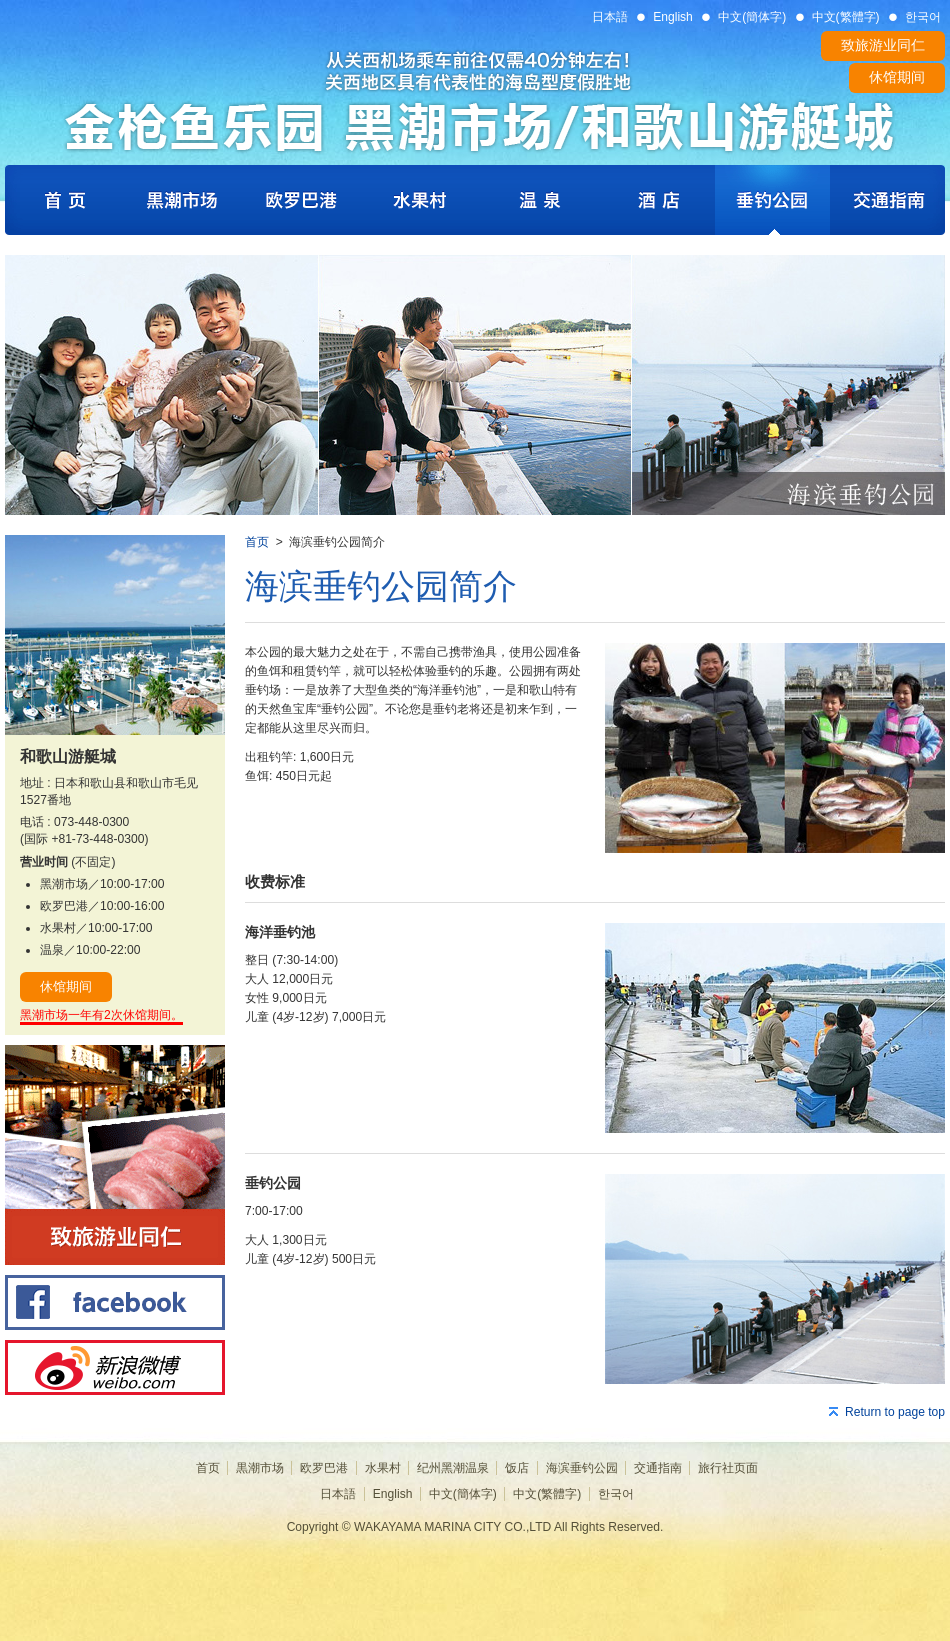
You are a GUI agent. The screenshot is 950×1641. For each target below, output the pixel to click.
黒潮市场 (260, 1468)
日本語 (610, 17)
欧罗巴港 (324, 1468)
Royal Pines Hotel (657, 200)
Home (62, 200)
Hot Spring (540, 200)
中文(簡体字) (752, 17)
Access (887, 200)
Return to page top (895, 1412)
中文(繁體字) (846, 17)
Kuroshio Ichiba (180, 200)
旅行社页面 (728, 1468)
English (673, 17)
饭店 (517, 1468)
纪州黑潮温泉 (453, 1468)
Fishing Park (772, 200)
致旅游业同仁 (883, 45)
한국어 (923, 17)
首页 (257, 542)
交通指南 (658, 1468)
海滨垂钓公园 (582, 1468)
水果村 (383, 1468)
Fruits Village (420, 200)
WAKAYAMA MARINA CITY (475, 97)
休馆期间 (897, 77)
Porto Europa (300, 200)
